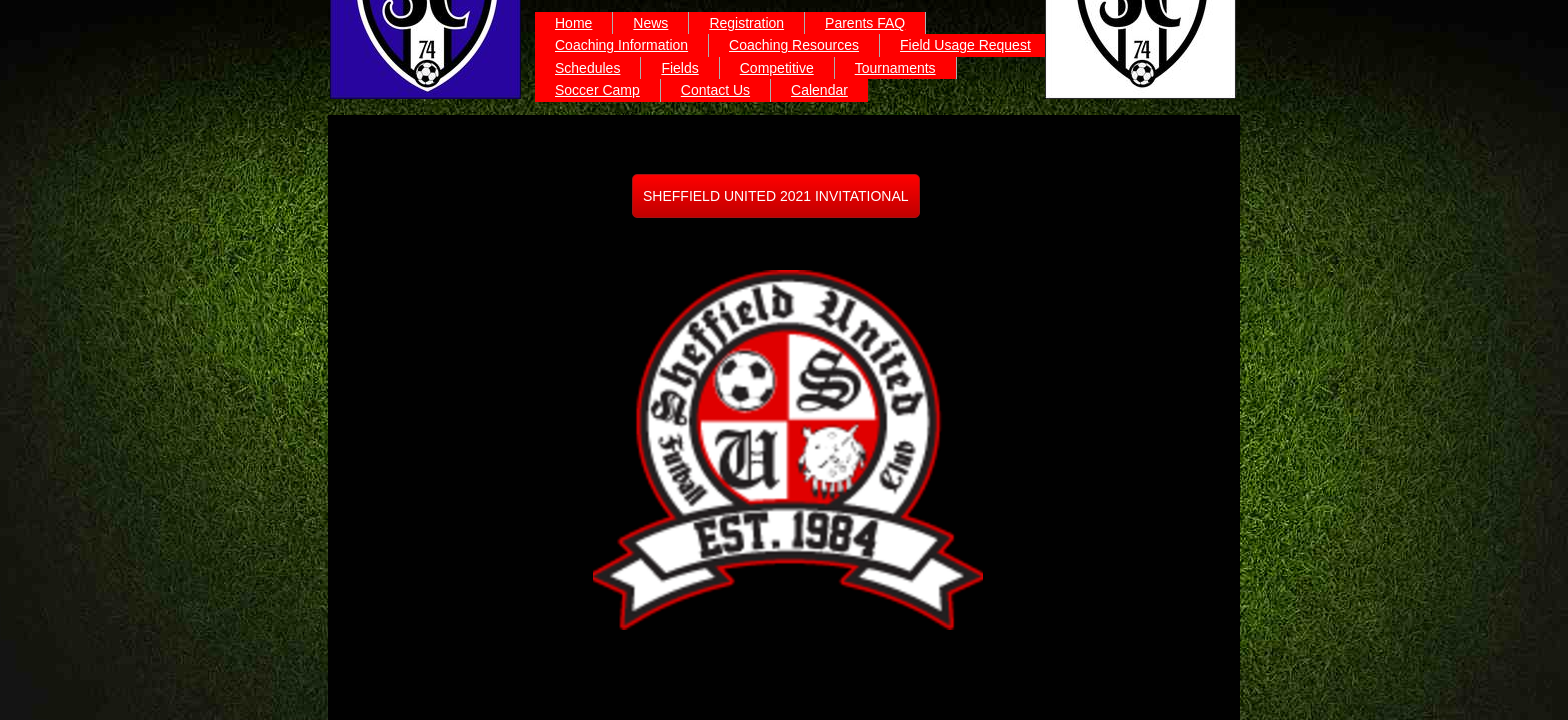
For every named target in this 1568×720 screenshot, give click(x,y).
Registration (746, 23)
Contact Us (715, 90)
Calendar (819, 90)
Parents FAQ (865, 23)
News (650, 23)
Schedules (587, 68)
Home (573, 23)
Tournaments (895, 68)
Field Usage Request (965, 45)
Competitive (777, 68)
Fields (679, 68)
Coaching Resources (794, 45)
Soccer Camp (597, 90)
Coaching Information (621, 45)
